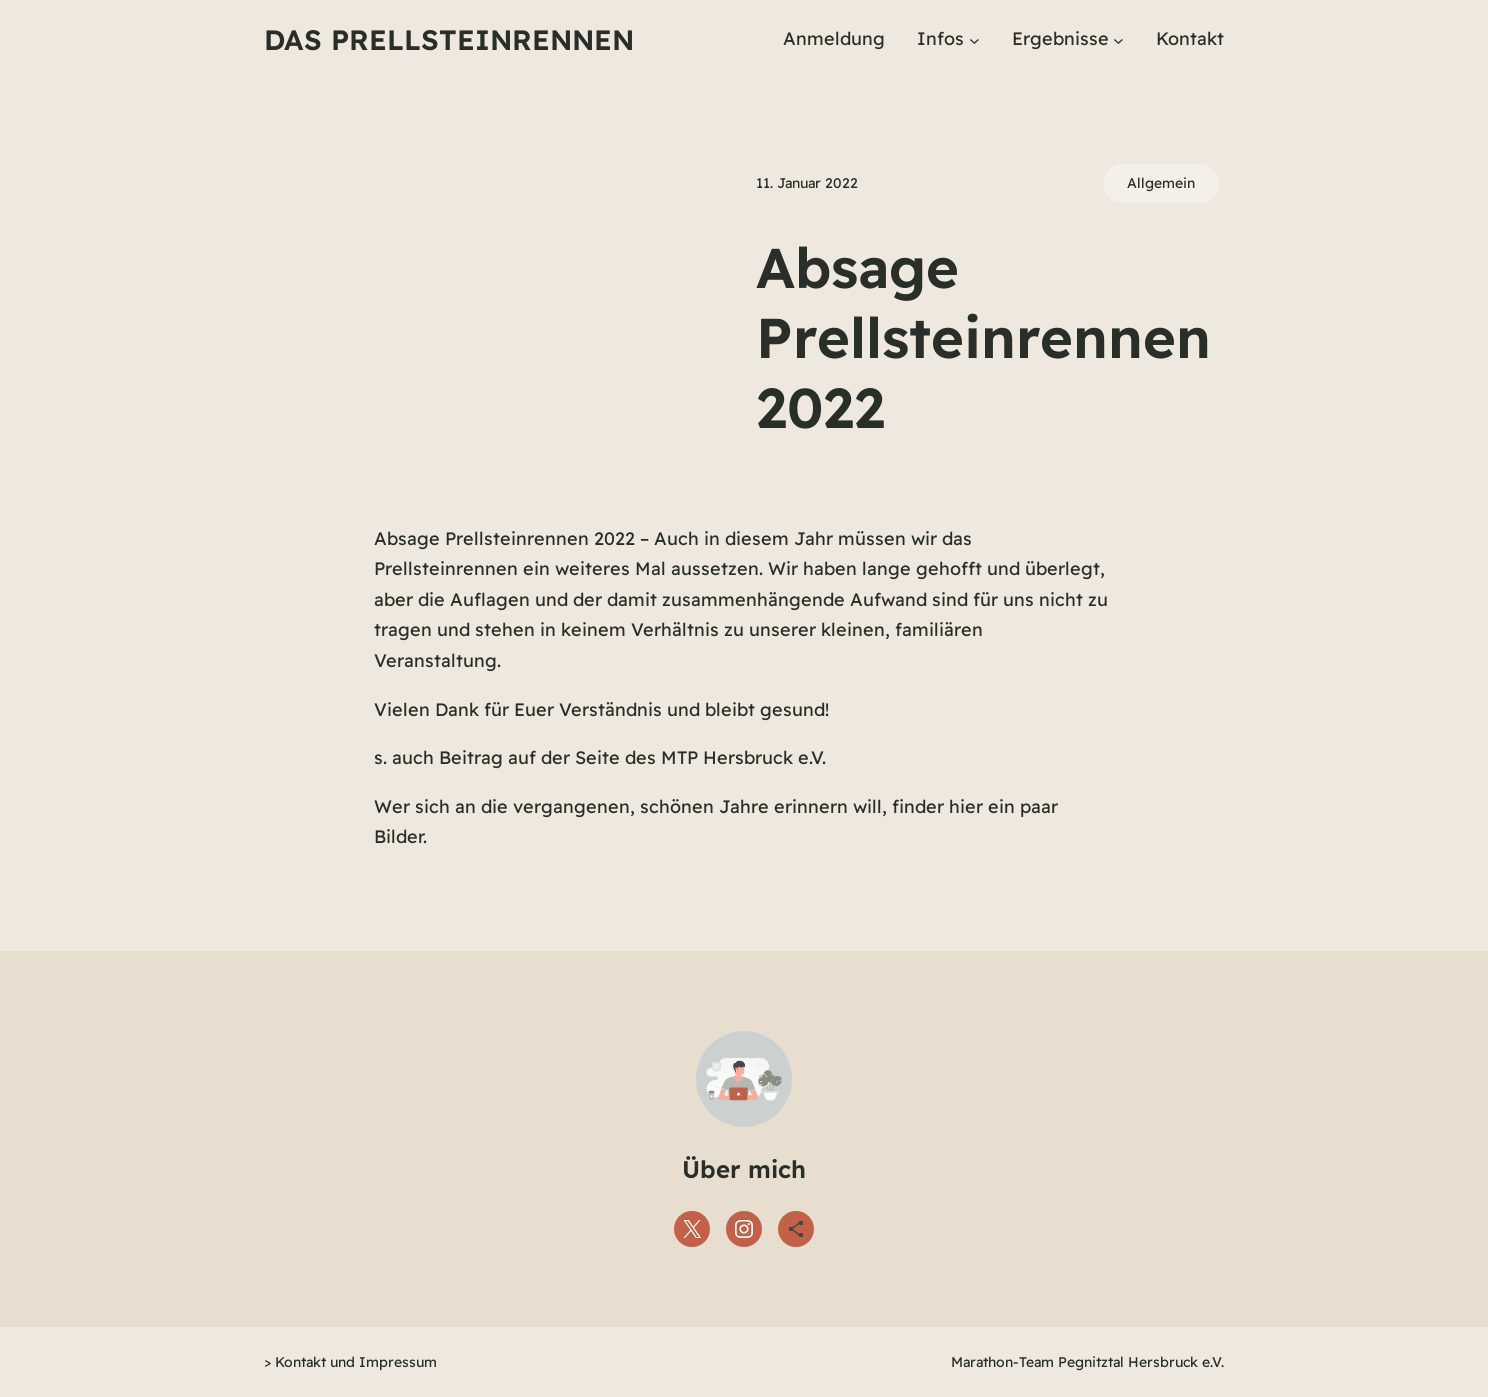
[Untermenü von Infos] (974, 39)
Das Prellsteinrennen (449, 39)
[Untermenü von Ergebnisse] (1118, 39)
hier (966, 806)
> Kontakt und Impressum (350, 1362)
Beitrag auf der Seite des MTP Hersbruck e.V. (632, 757)
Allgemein (1161, 183)
